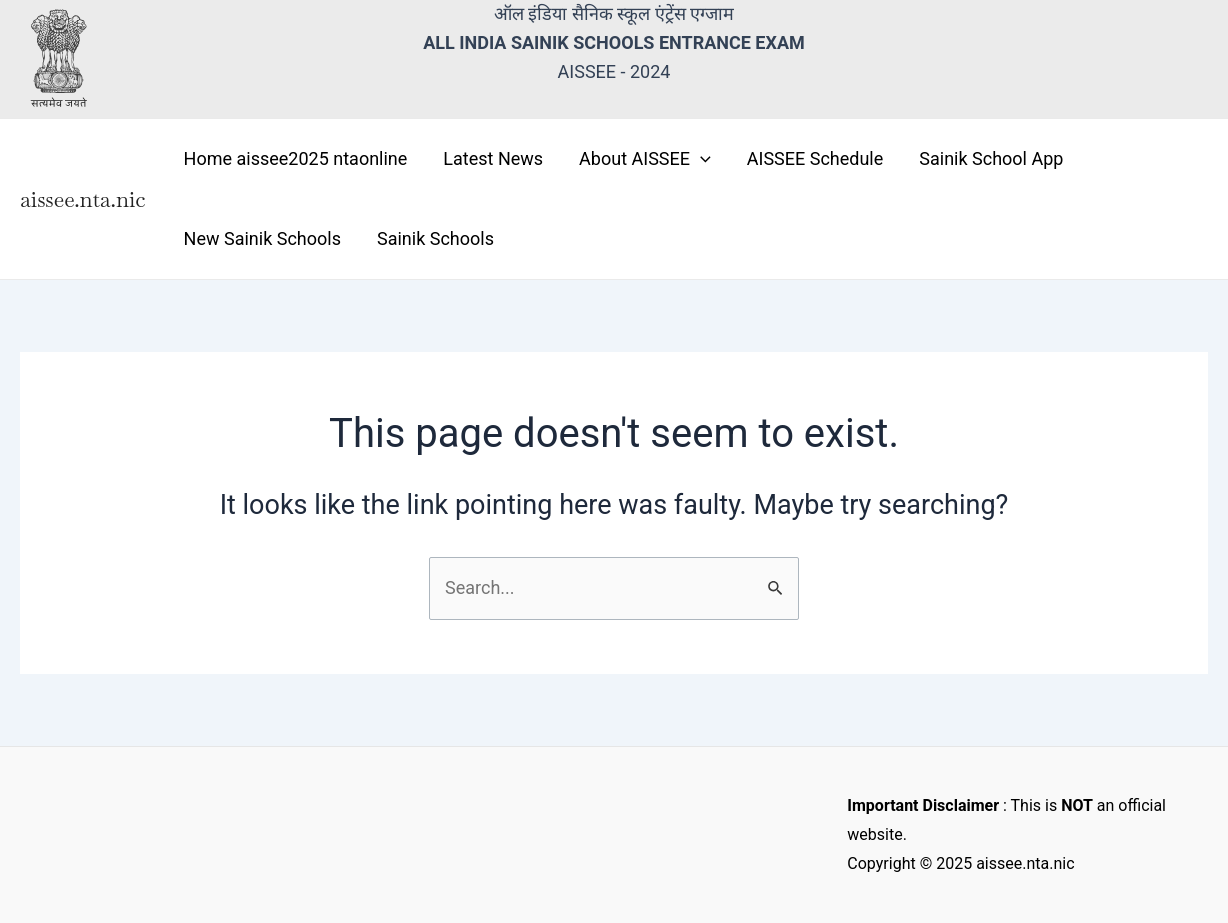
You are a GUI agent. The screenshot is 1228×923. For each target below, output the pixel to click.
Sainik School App (991, 158)
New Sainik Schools (262, 238)
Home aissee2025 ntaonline (296, 158)
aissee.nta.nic (83, 199)
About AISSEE (645, 159)
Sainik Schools (435, 238)
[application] (700, 159)
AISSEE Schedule (815, 158)
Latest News (493, 158)
